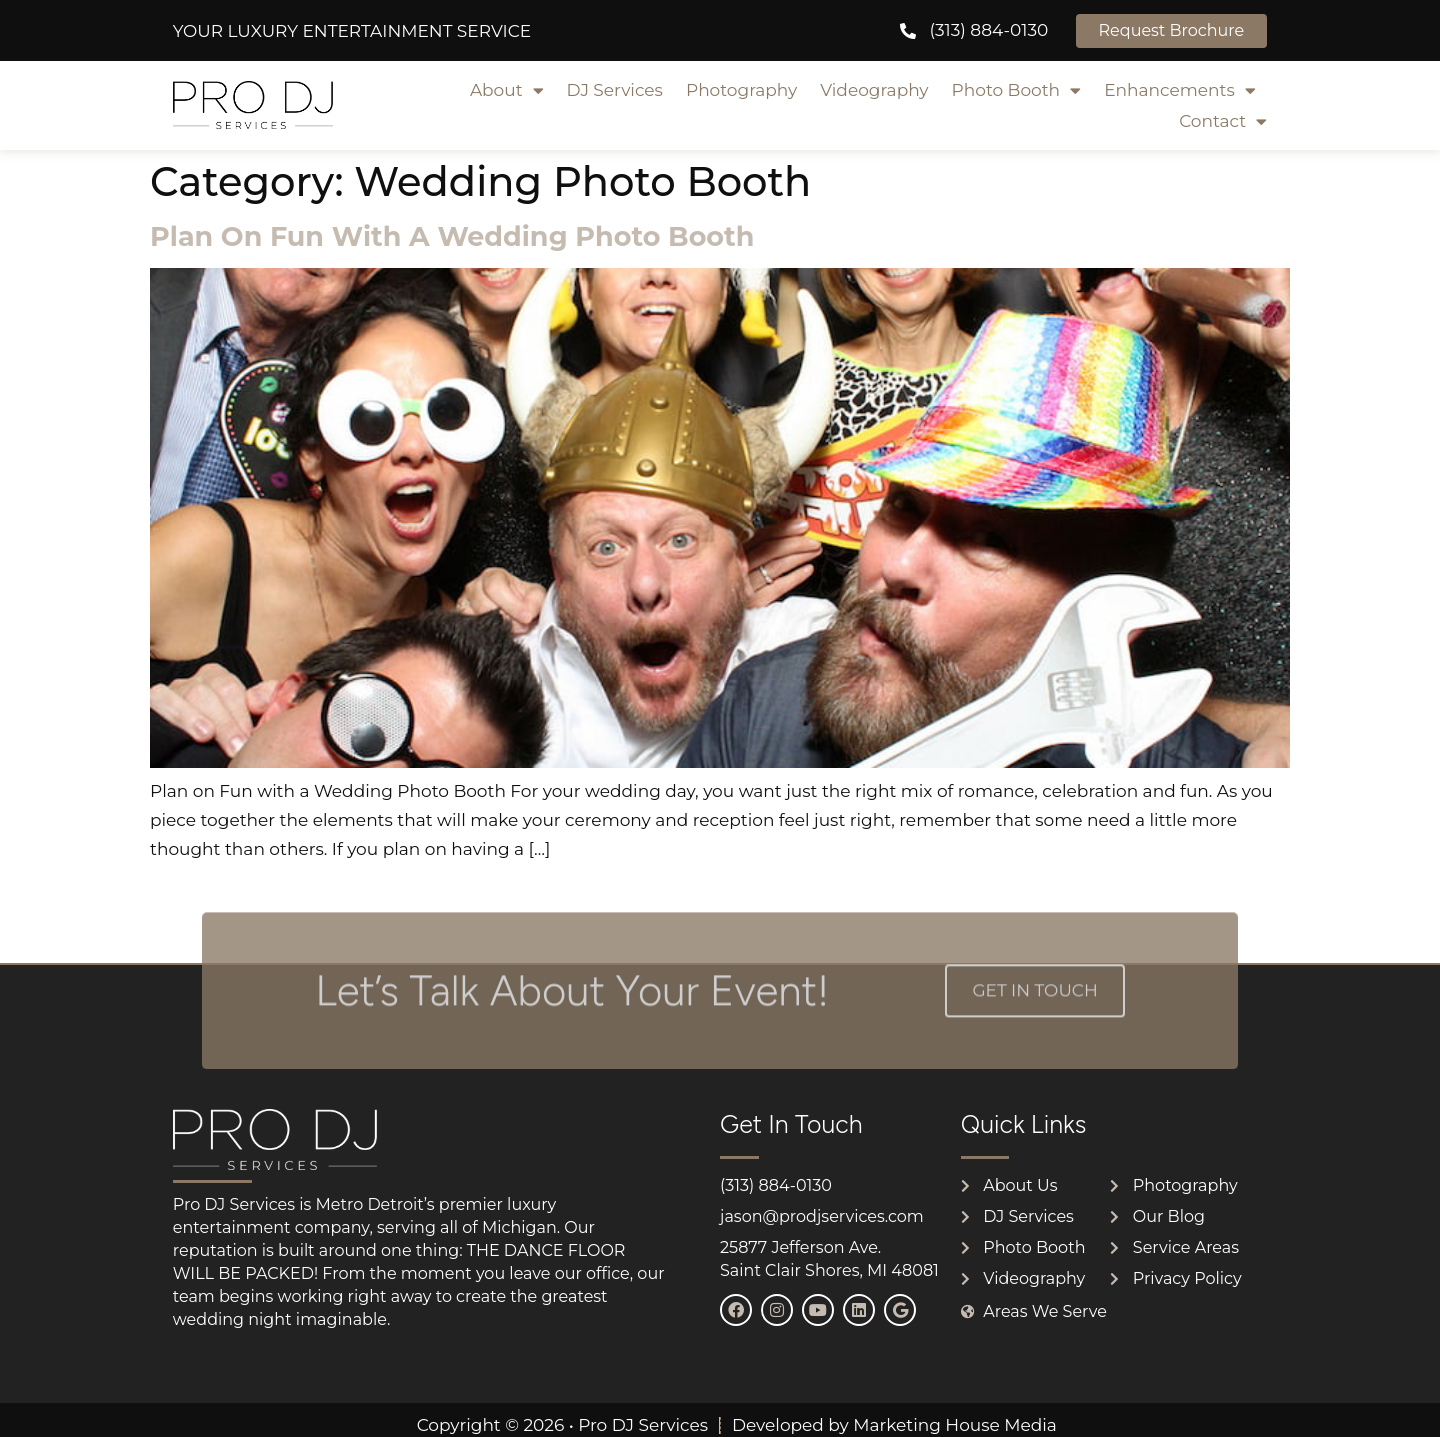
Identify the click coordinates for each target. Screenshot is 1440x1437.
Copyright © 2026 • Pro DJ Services (562, 1425)
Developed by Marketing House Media (894, 1425)
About (507, 90)
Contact (1223, 121)
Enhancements (1180, 90)
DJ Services (615, 90)
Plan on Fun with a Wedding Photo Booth (452, 236)
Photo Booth (1017, 90)
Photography (741, 90)
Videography (874, 90)
